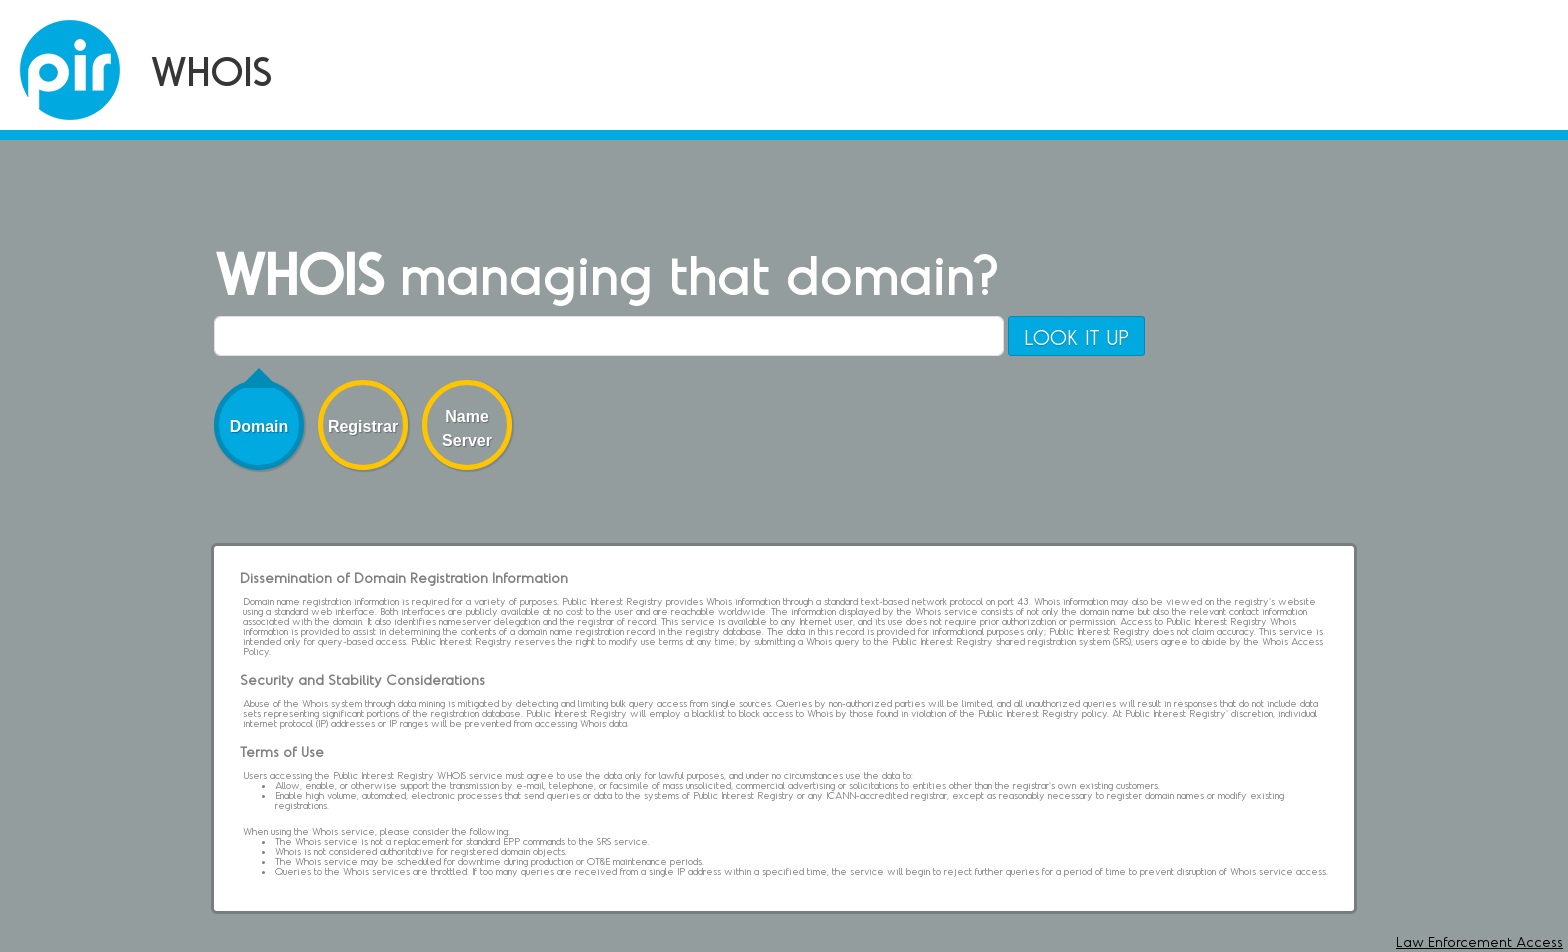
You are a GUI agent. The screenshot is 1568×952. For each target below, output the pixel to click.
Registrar (363, 426)
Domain (259, 426)
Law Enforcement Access (1479, 941)
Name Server (467, 428)
